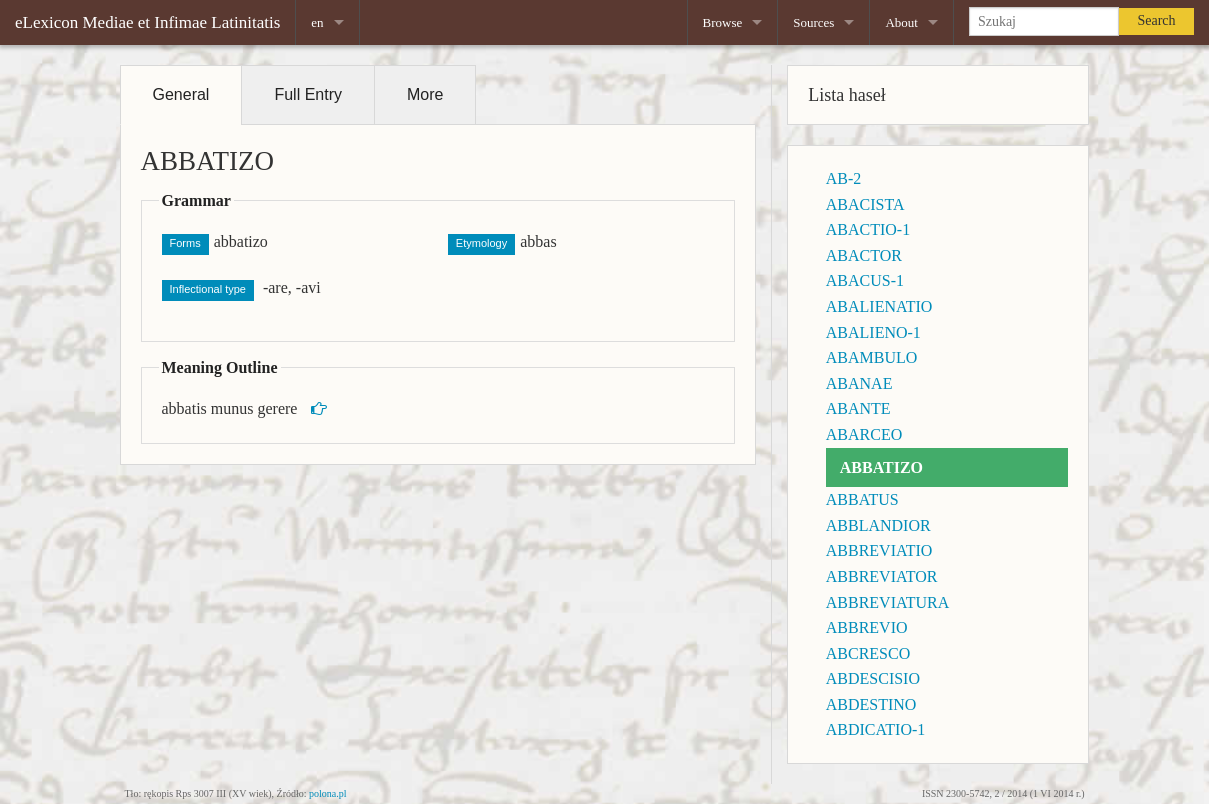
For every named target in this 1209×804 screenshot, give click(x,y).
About (901, 22)
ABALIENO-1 (873, 332)
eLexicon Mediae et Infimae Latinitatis (147, 22)
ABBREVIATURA (888, 602)
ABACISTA (865, 204)
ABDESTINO (871, 704)
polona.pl (328, 793)
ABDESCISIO (873, 678)
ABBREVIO (867, 627)
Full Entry (308, 94)
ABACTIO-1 (868, 229)
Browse (723, 22)
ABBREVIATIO (879, 550)
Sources (813, 22)
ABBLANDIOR (878, 525)
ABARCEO (864, 434)
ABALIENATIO (879, 306)
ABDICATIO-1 (876, 729)
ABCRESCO (868, 653)
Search (1156, 20)
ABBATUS (862, 499)
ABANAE (859, 383)
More (425, 94)
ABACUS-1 (865, 280)
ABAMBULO (872, 357)
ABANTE (858, 408)
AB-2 (844, 178)
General (181, 94)
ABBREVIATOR (882, 576)
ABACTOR (864, 255)
